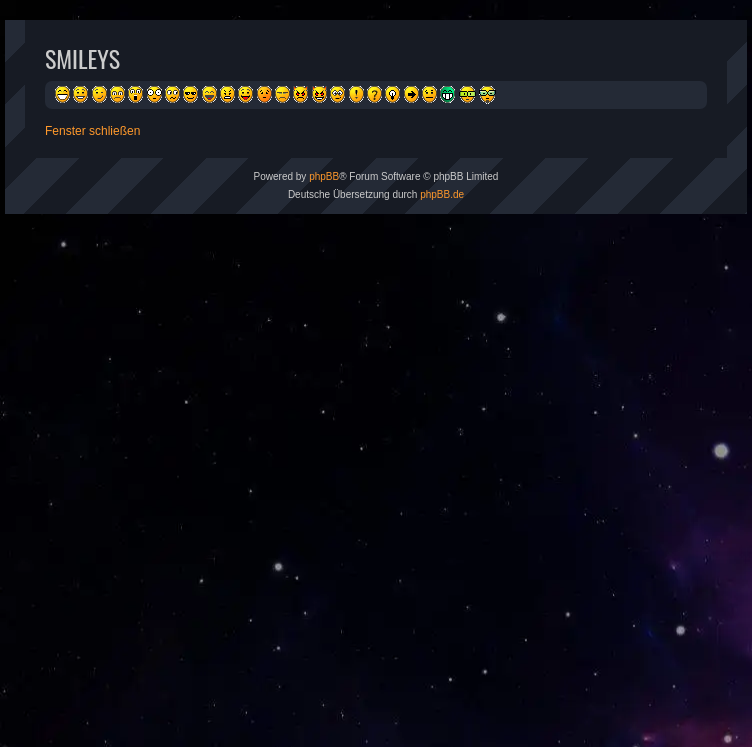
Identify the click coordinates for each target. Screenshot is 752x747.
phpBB (324, 176)
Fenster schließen (92, 131)
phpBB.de (442, 194)
